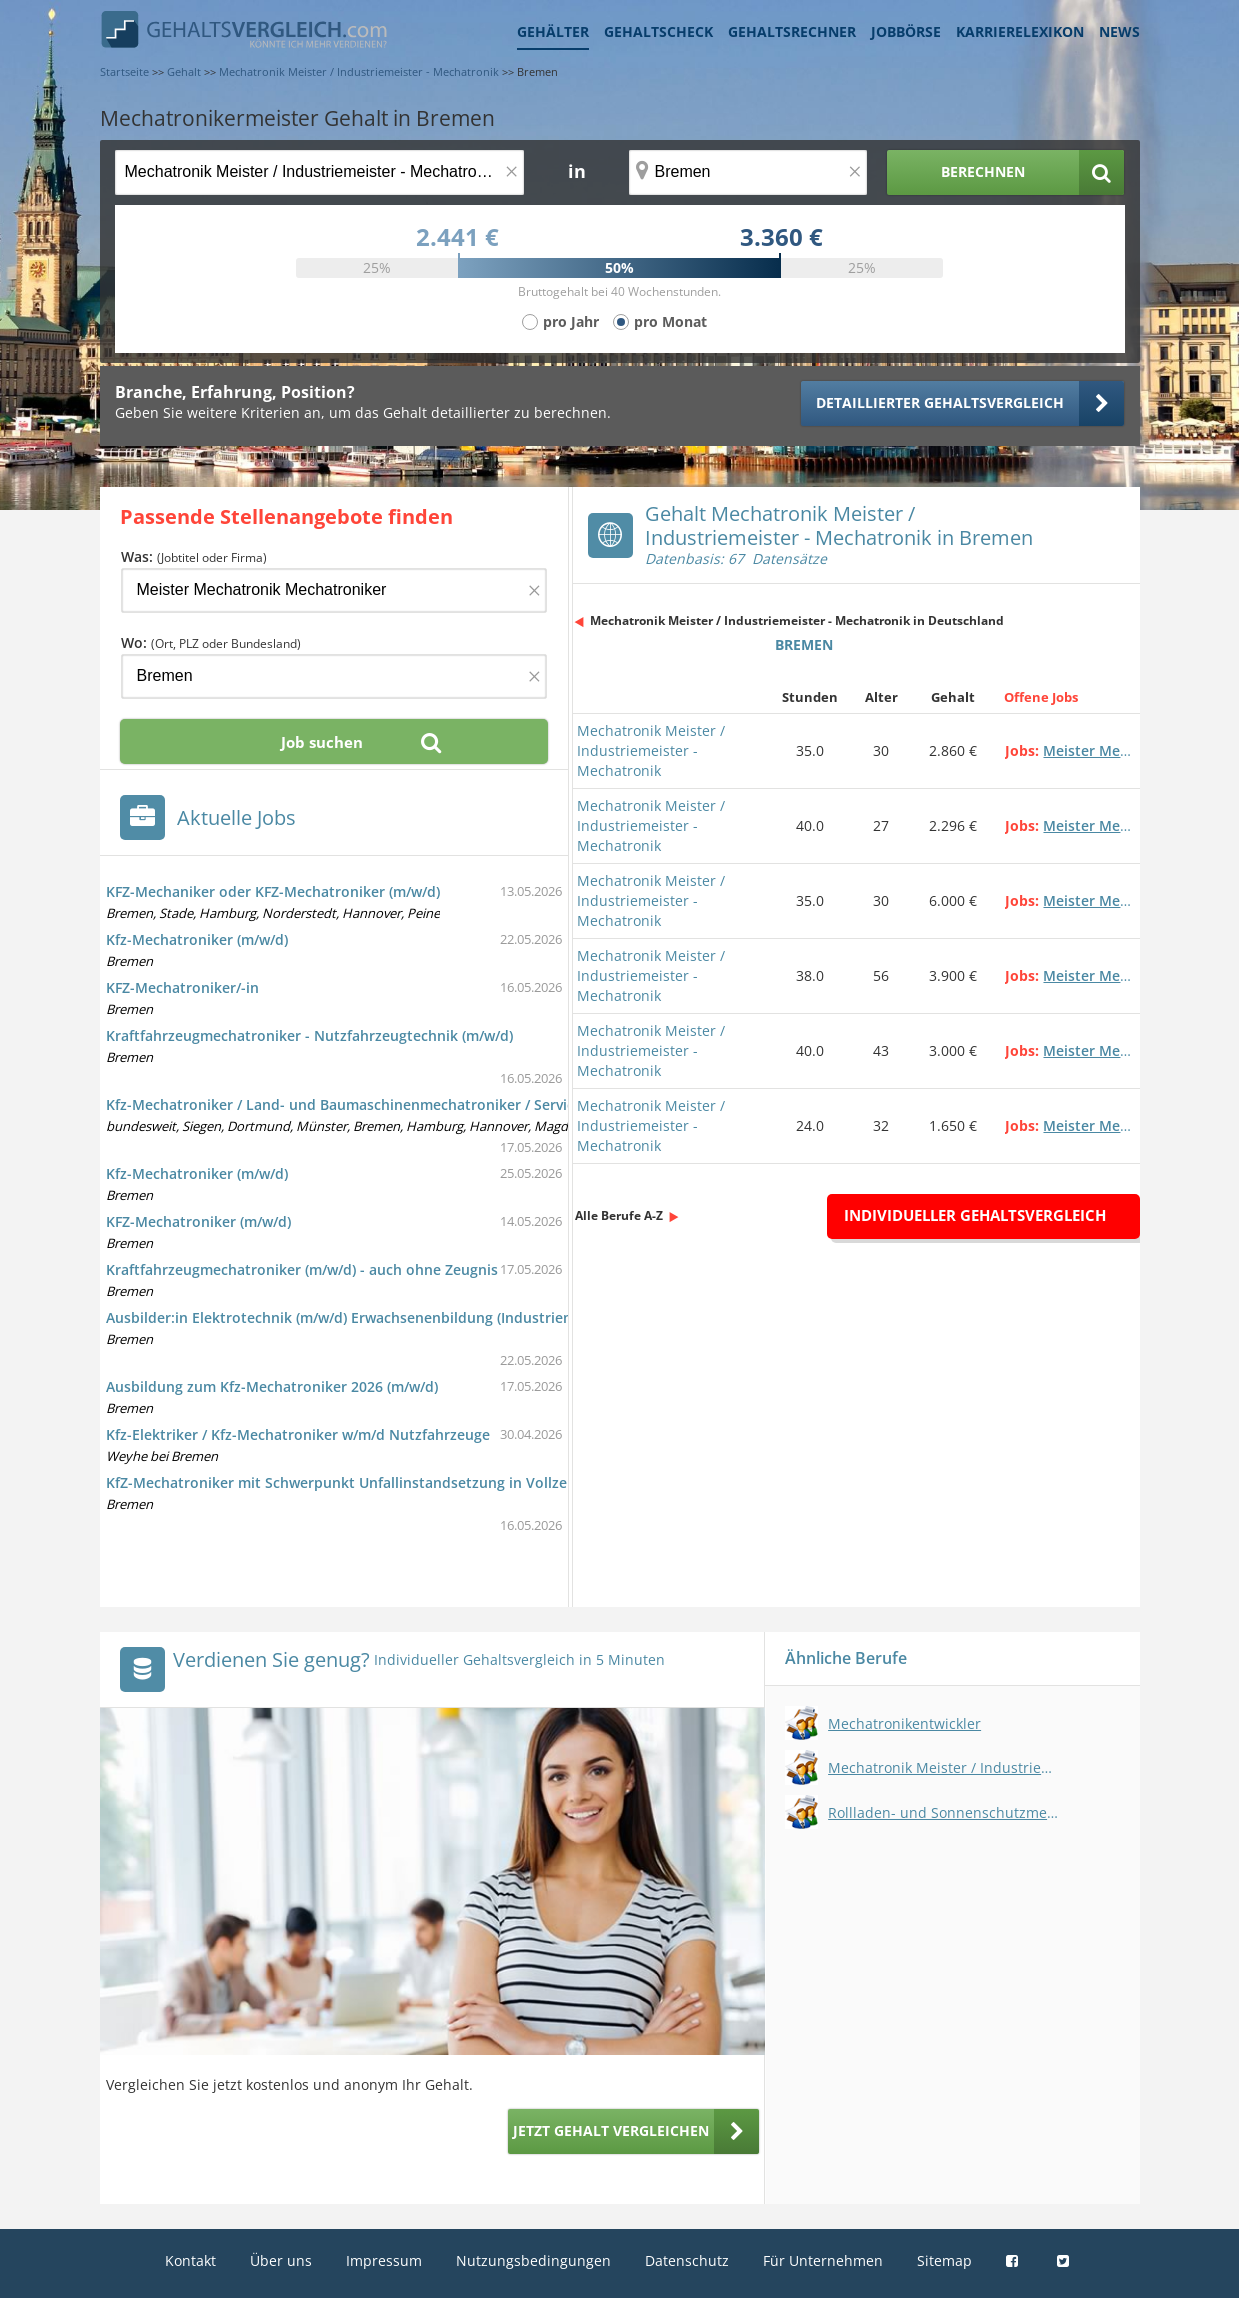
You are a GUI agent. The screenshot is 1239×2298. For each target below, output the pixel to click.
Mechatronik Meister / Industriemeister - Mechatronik (651, 750)
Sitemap (944, 2260)
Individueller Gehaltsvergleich (975, 1215)
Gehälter (553, 31)
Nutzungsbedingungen (533, 2260)
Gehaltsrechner (792, 31)
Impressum (384, 2260)
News (1119, 31)
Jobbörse (906, 31)
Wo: (211, 642)
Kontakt (190, 2260)
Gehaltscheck (658, 31)
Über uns (281, 2260)
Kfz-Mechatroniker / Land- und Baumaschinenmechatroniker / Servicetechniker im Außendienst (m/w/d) (460, 1104)
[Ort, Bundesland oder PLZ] (748, 172)
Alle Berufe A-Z (619, 1215)
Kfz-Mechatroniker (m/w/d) (197, 939)
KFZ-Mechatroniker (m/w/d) (198, 1221)
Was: (194, 556)
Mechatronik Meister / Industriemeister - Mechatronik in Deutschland (797, 620)
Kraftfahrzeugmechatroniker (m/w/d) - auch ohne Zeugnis (302, 1269)
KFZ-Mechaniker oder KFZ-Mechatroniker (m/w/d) (273, 891)
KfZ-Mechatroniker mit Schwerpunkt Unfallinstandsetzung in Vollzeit (341, 1482)
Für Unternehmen (823, 2260)
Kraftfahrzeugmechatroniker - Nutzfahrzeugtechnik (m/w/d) (309, 1035)
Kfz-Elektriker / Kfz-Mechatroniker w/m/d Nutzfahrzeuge (298, 1434)
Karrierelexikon (1020, 31)
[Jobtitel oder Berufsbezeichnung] (319, 172)
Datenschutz (687, 2260)
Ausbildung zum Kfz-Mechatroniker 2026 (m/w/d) (272, 1386)
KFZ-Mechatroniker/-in (182, 987)
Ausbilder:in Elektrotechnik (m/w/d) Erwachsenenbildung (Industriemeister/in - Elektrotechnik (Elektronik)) (469, 1317)
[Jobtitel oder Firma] (334, 590)
